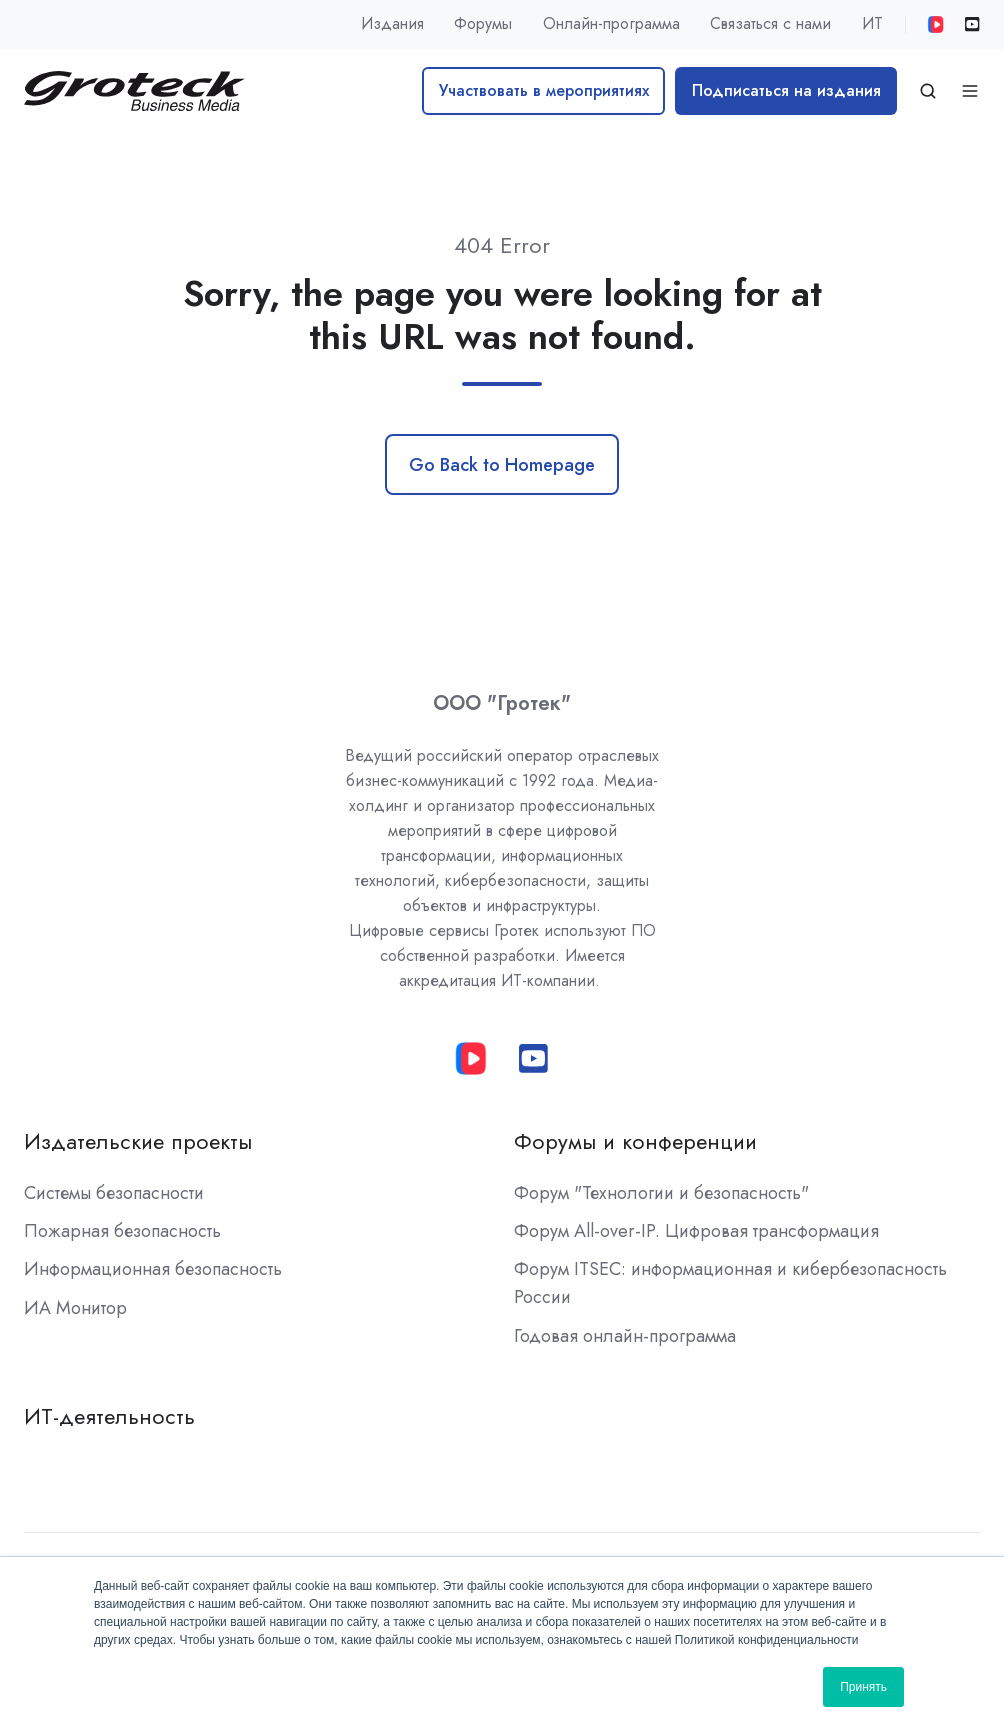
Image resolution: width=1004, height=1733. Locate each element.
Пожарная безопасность (122, 1231)
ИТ (872, 23)
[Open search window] (928, 91)
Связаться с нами (770, 23)
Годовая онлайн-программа (625, 1336)
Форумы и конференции (635, 1141)
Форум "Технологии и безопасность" (661, 1193)
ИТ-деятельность (109, 1416)
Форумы (483, 23)
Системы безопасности (114, 1193)
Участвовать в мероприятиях (544, 90)
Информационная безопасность (153, 1269)
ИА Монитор (75, 1308)
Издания (392, 23)
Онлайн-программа (611, 23)
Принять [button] (863, 1687)
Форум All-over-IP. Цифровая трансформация (696, 1231)
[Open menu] (970, 91)
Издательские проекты (138, 1141)
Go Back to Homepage (502, 465)
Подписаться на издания (786, 90)
